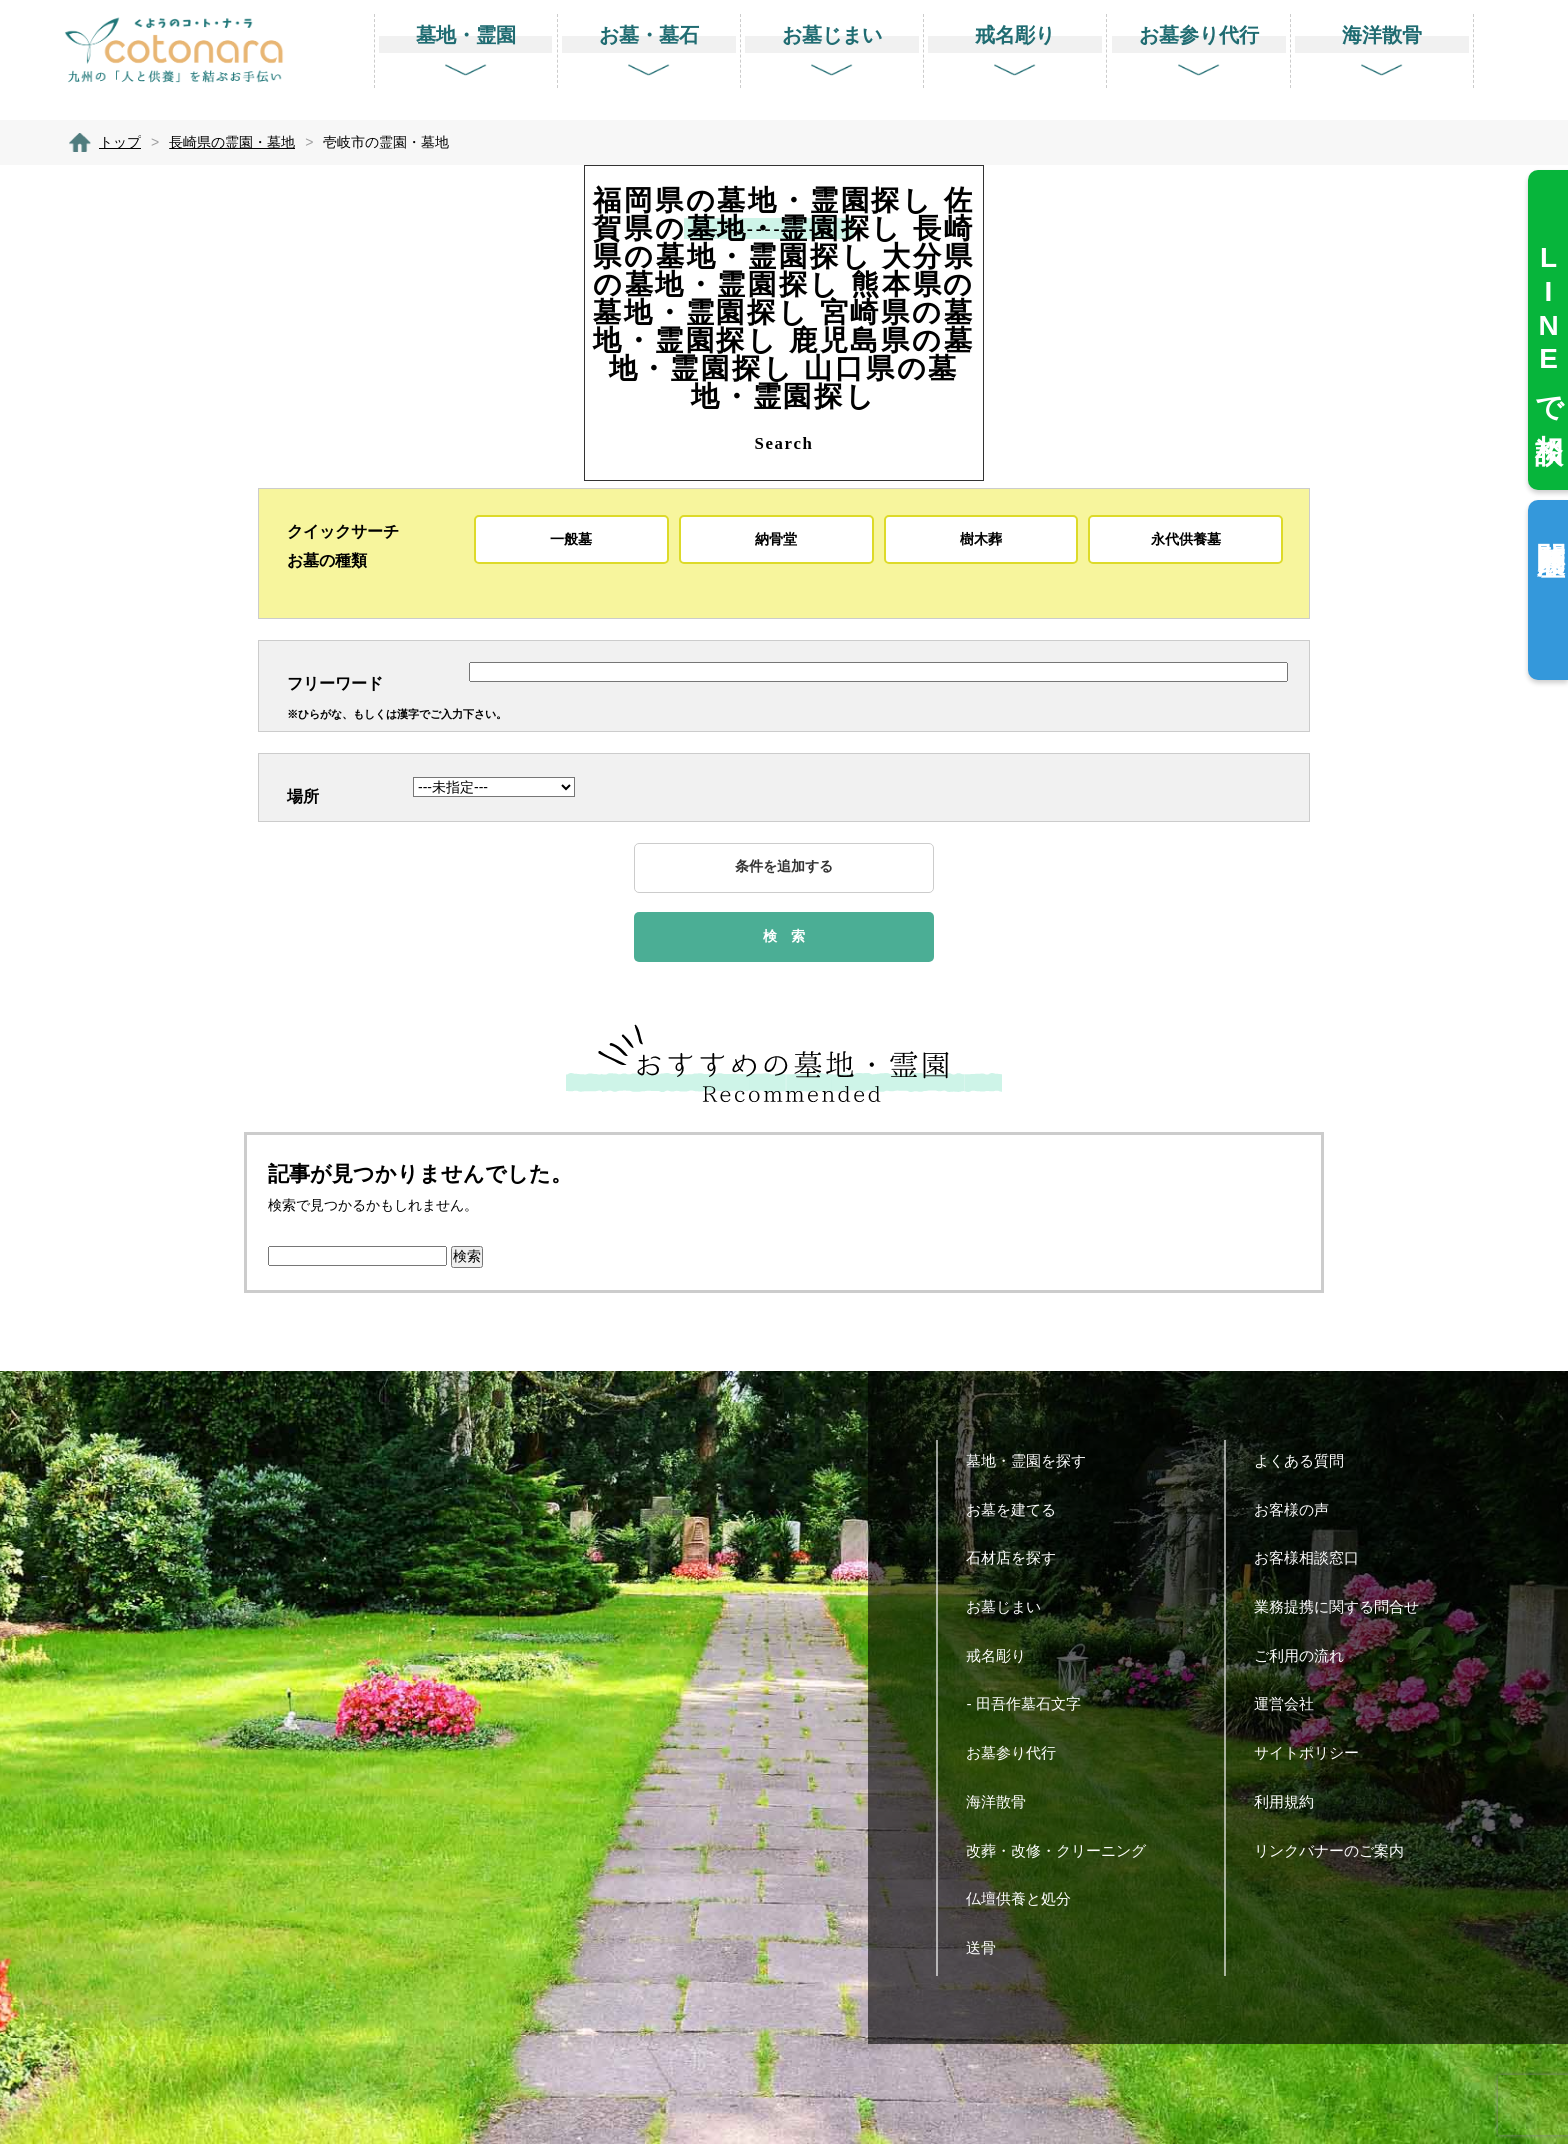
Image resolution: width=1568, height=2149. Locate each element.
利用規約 (1291, 1805)
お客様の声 (1299, 1513)
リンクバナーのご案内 (1336, 1854)
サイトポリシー (1314, 1757)
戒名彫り (1003, 1659)
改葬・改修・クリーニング (1063, 1854)
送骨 (988, 1952)
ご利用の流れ (1306, 1659)
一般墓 (571, 539)
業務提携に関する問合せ (1344, 1611)
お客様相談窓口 (1314, 1562)
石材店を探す (1018, 1562)
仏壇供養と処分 (1026, 1903)
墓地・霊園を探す (1033, 1464)
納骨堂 (776, 539)
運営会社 (1291, 1708)
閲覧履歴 (1550, 526)
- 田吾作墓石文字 (1030, 1708)
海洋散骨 (1003, 1805)
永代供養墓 (1186, 539)
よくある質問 (1306, 1464)
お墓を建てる (1018, 1513)
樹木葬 (981, 539)
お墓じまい (1011, 1611)
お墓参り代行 (1018, 1757)
